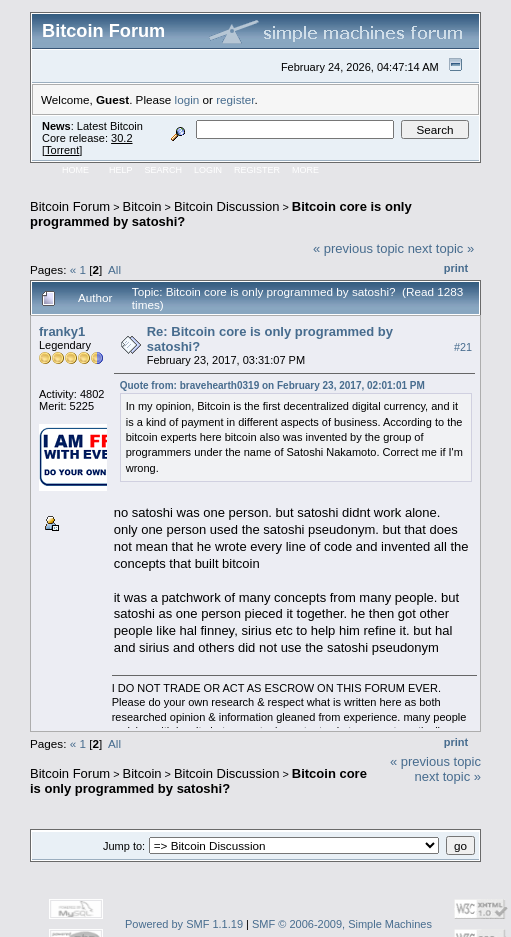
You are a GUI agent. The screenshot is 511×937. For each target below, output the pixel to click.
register (235, 99)
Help (121, 170)
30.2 (121, 138)
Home (75, 170)
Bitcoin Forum (70, 206)
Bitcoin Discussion (227, 206)
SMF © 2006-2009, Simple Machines (342, 924)
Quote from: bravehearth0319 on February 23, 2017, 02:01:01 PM (272, 385)
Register (257, 170)
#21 (463, 347)
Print (456, 268)
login (187, 99)
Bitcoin (142, 206)
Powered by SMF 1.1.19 (184, 924)
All (114, 269)
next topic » (441, 248)
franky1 (62, 331)
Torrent (62, 150)
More (305, 170)
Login (208, 170)
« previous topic (358, 248)
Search (164, 170)
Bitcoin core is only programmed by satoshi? (198, 781)
